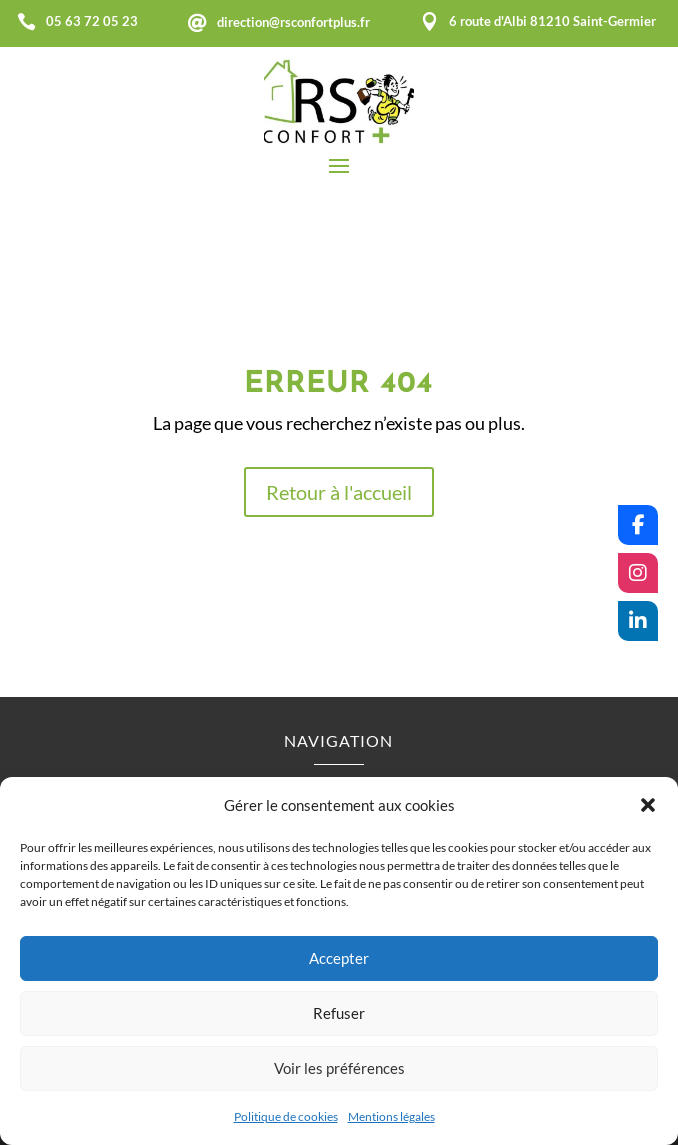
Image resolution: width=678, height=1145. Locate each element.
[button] (648, 805)
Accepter (339, 958)
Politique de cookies (286, 1116)
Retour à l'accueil (339, 492)
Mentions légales (391, 1116)
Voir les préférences (339, 1068)
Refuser (339, 1013)
